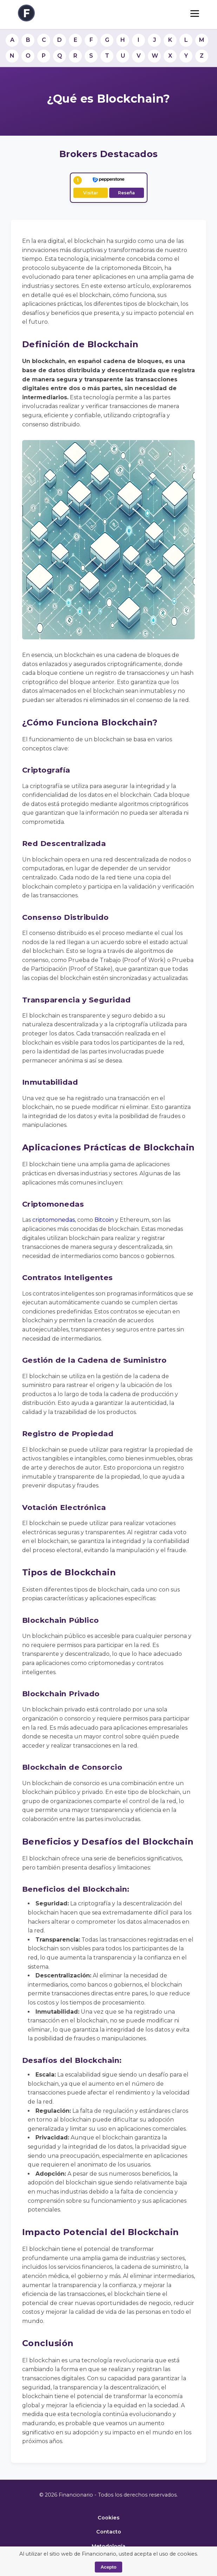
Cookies (108, 2517)
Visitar (90, 192)
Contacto (108, 2532)
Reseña (126, 192)
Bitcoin (104, 1219)
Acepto (108, 2567)
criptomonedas (53, 1219)
